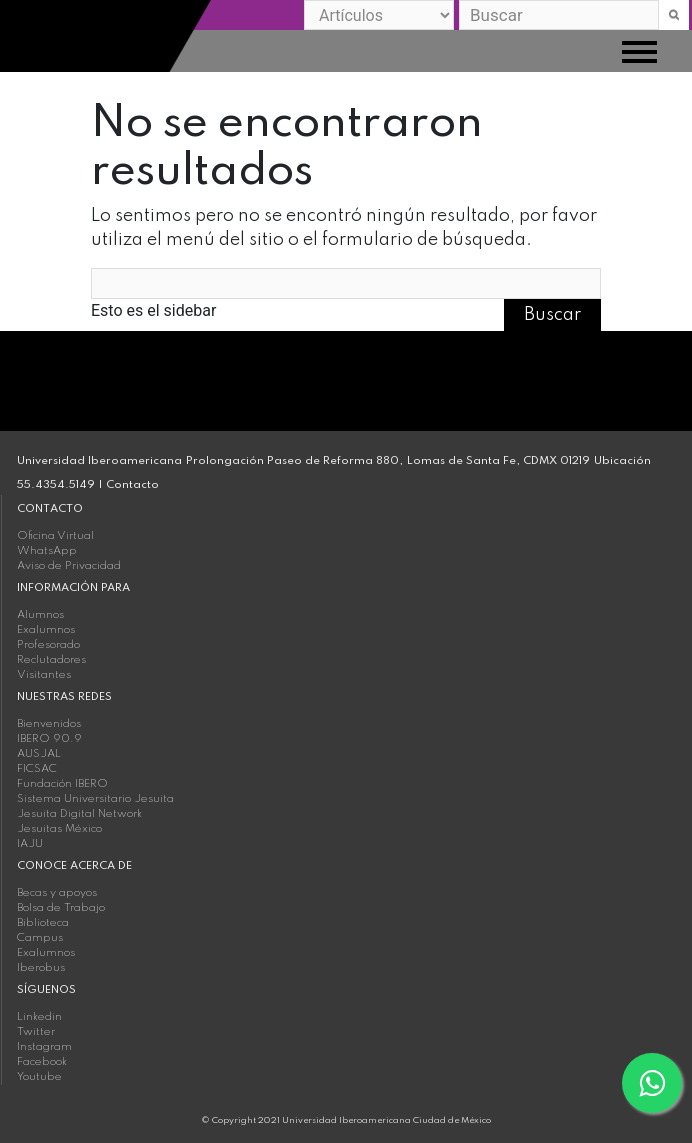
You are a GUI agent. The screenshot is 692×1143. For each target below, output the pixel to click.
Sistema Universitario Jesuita (95, 799)
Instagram (44, 1047)
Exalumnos (46, 630)
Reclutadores (51, 660)
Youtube (39, 1077)
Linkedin (39, 1017)
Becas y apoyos (57, 893)
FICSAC (37, 769)
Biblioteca (43, 923)
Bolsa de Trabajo (61, 908)
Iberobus (41, 968)
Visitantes (44, 675)
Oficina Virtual (55, 536)
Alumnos (40, 615)
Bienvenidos (49, 724)
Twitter (36, 1032)
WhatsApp (47, 551)
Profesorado (48, 645)
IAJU (30, 844)
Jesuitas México (59, 829)
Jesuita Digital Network (79, 814)
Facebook (42, 1062)
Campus (40, 938)
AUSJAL (39, 754)
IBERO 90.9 (49, 739)
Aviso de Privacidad (69, 566)
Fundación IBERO (62, 784)
